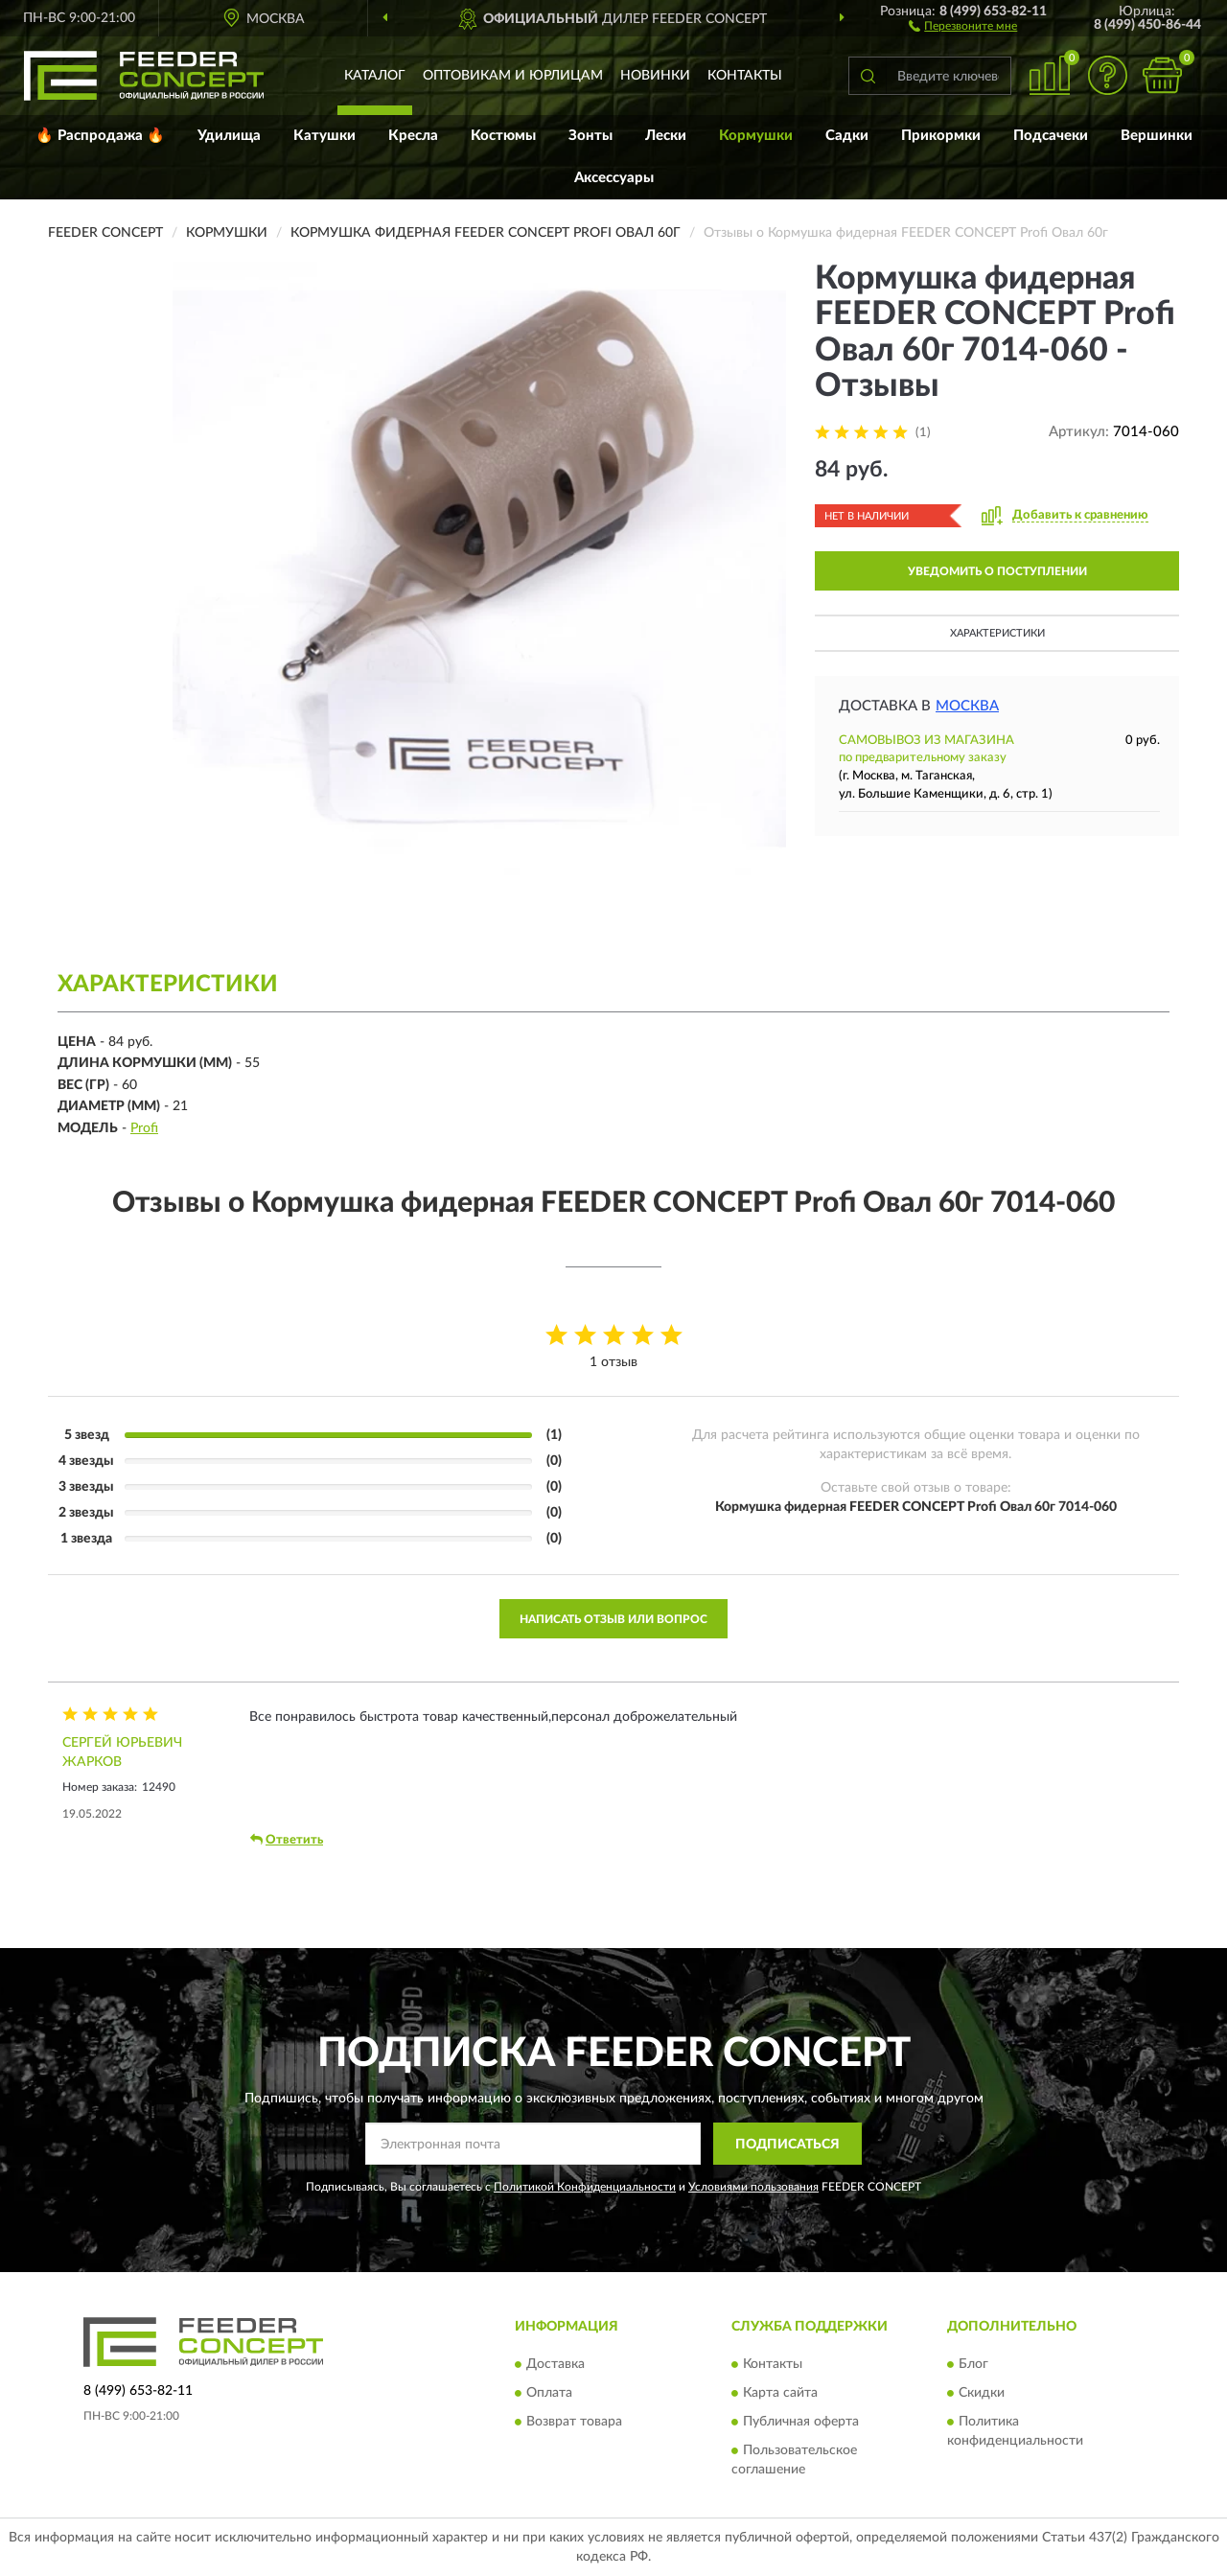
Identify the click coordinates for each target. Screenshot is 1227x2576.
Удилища (229, 135)
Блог (973, 2364)
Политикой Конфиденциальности (585, 2187)
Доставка (555, 2364)
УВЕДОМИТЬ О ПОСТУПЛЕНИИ (997, 571)
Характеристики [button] (997, 633)
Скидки (982, 2393)
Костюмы (503, 135)
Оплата (549, 2393)
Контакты (744, 75)
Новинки (655, 75)
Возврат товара (574, 2421)
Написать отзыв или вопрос (613, 1619)
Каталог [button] (374, 75)
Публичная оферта (801, 2421)
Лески (665, 135)
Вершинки (1156, 135)
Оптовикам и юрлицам (513, 75)
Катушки (324, 135)
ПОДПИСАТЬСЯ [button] (787, 2144)
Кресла (413, 135)
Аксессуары (614, 178)
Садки (846, 135)
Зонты (590, 135)
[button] (963, 25)
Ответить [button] (286, 1839)
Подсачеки (1050, 135)
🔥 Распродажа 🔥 (100, 135)
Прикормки (941, 135)
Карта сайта (780, 2393)
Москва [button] (967, 706)
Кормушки (756, 135)
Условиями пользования (753, 2187)
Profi (144, 1128)
